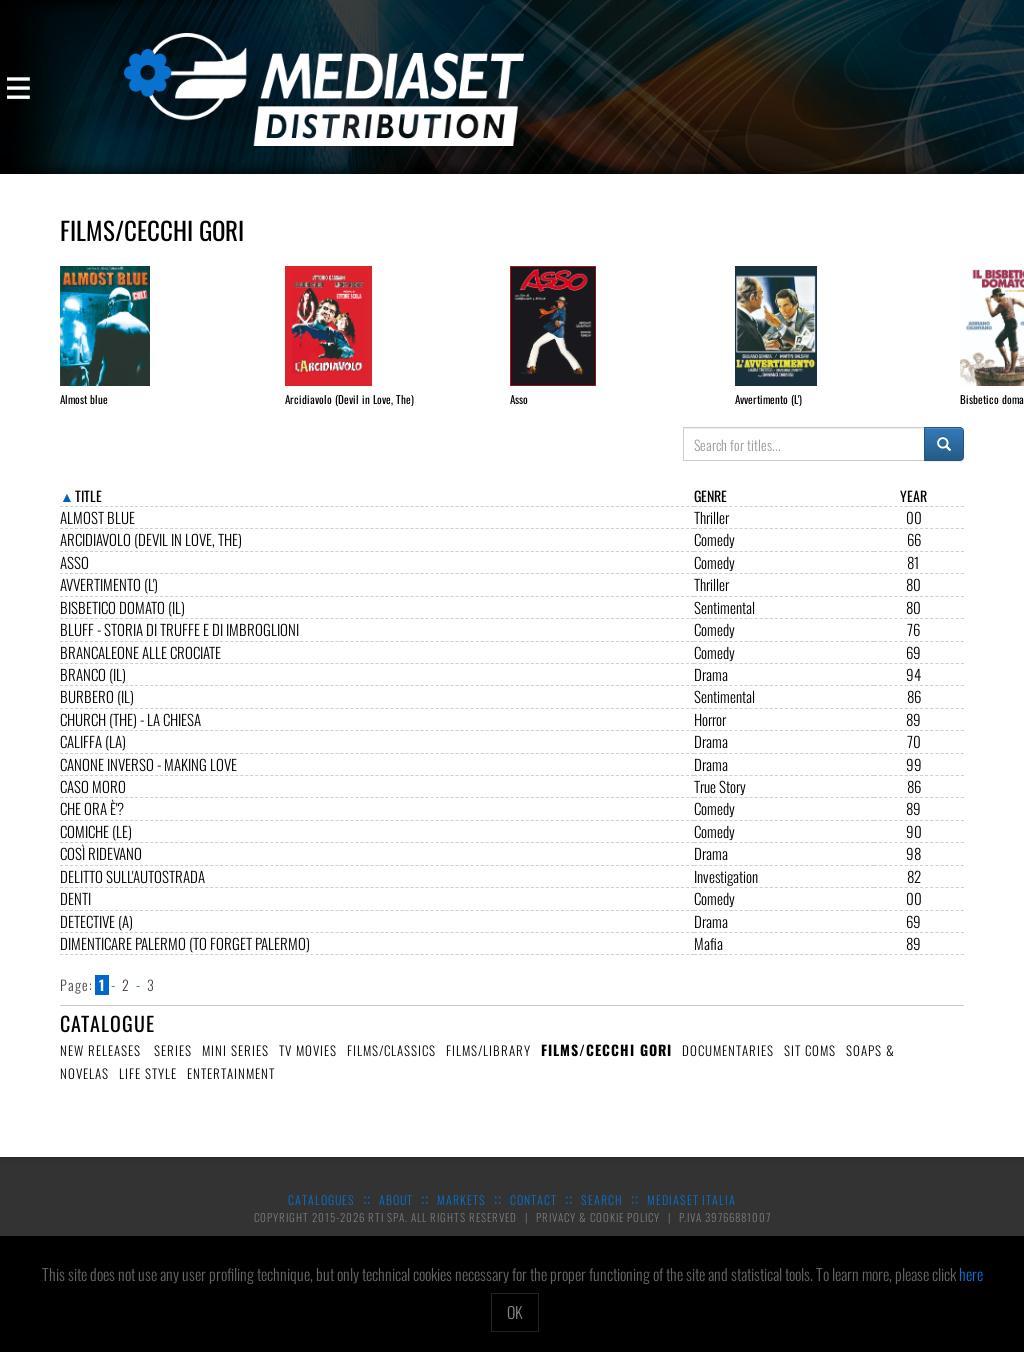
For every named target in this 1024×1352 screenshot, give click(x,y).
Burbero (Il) (97, 712)
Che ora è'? (92, 824)
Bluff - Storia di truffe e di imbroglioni (179, 645)
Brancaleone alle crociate (140, 668)
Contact (533, 1215)
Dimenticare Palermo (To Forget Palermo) (185, 959)
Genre (710, 511)
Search (602, 1215)
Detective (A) (96, 937)
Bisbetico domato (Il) (122, 623)
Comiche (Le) (96, 847)
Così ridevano (101, 869)
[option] (116, 336)
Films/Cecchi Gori (606, 1065)
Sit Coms (810, 1066)
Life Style (148, 1089)
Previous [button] (32, 326)
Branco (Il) (93, 690)
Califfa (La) (93, 757)
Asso (74, 578)
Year (913, 511)
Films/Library (488, 1066)
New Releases (100, 1066)
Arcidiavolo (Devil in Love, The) (151, 555)
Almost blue (97, 533)
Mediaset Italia (691, 1215)
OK (515, 1312)
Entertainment (231, 1089)
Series (173, 1066)
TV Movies (308, 1066)
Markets (461, 1215)
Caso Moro (93, 802)
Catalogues (321, 1215)
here (971, 1274)
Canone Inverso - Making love (148, 780)
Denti (75, 914)
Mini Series (235, 1066)
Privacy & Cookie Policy (599, 1233)
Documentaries (728, 1066)
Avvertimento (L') (109, 600)
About (396, 1215)
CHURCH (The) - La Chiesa (130, 735)
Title (88, 511)
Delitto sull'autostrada (132, 892)
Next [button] (992, 326)
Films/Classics (391, 1066)
